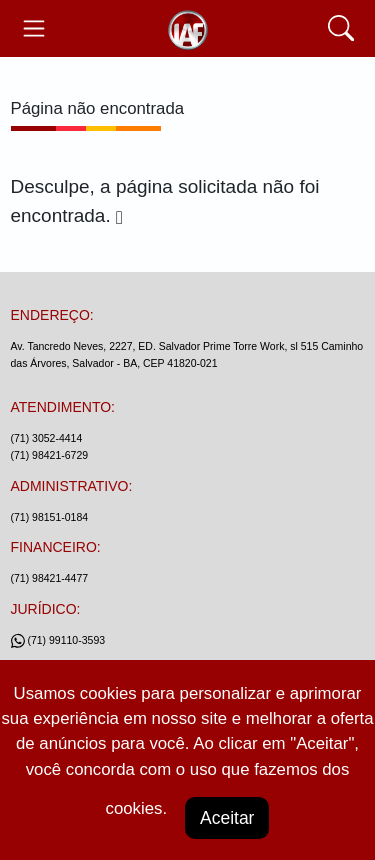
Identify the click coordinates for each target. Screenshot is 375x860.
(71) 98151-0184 (50, 517)
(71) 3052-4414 (47, 438)
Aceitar (227, 818)
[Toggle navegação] (34, 28)
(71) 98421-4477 (50, 578)
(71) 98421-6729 (50, 455)
